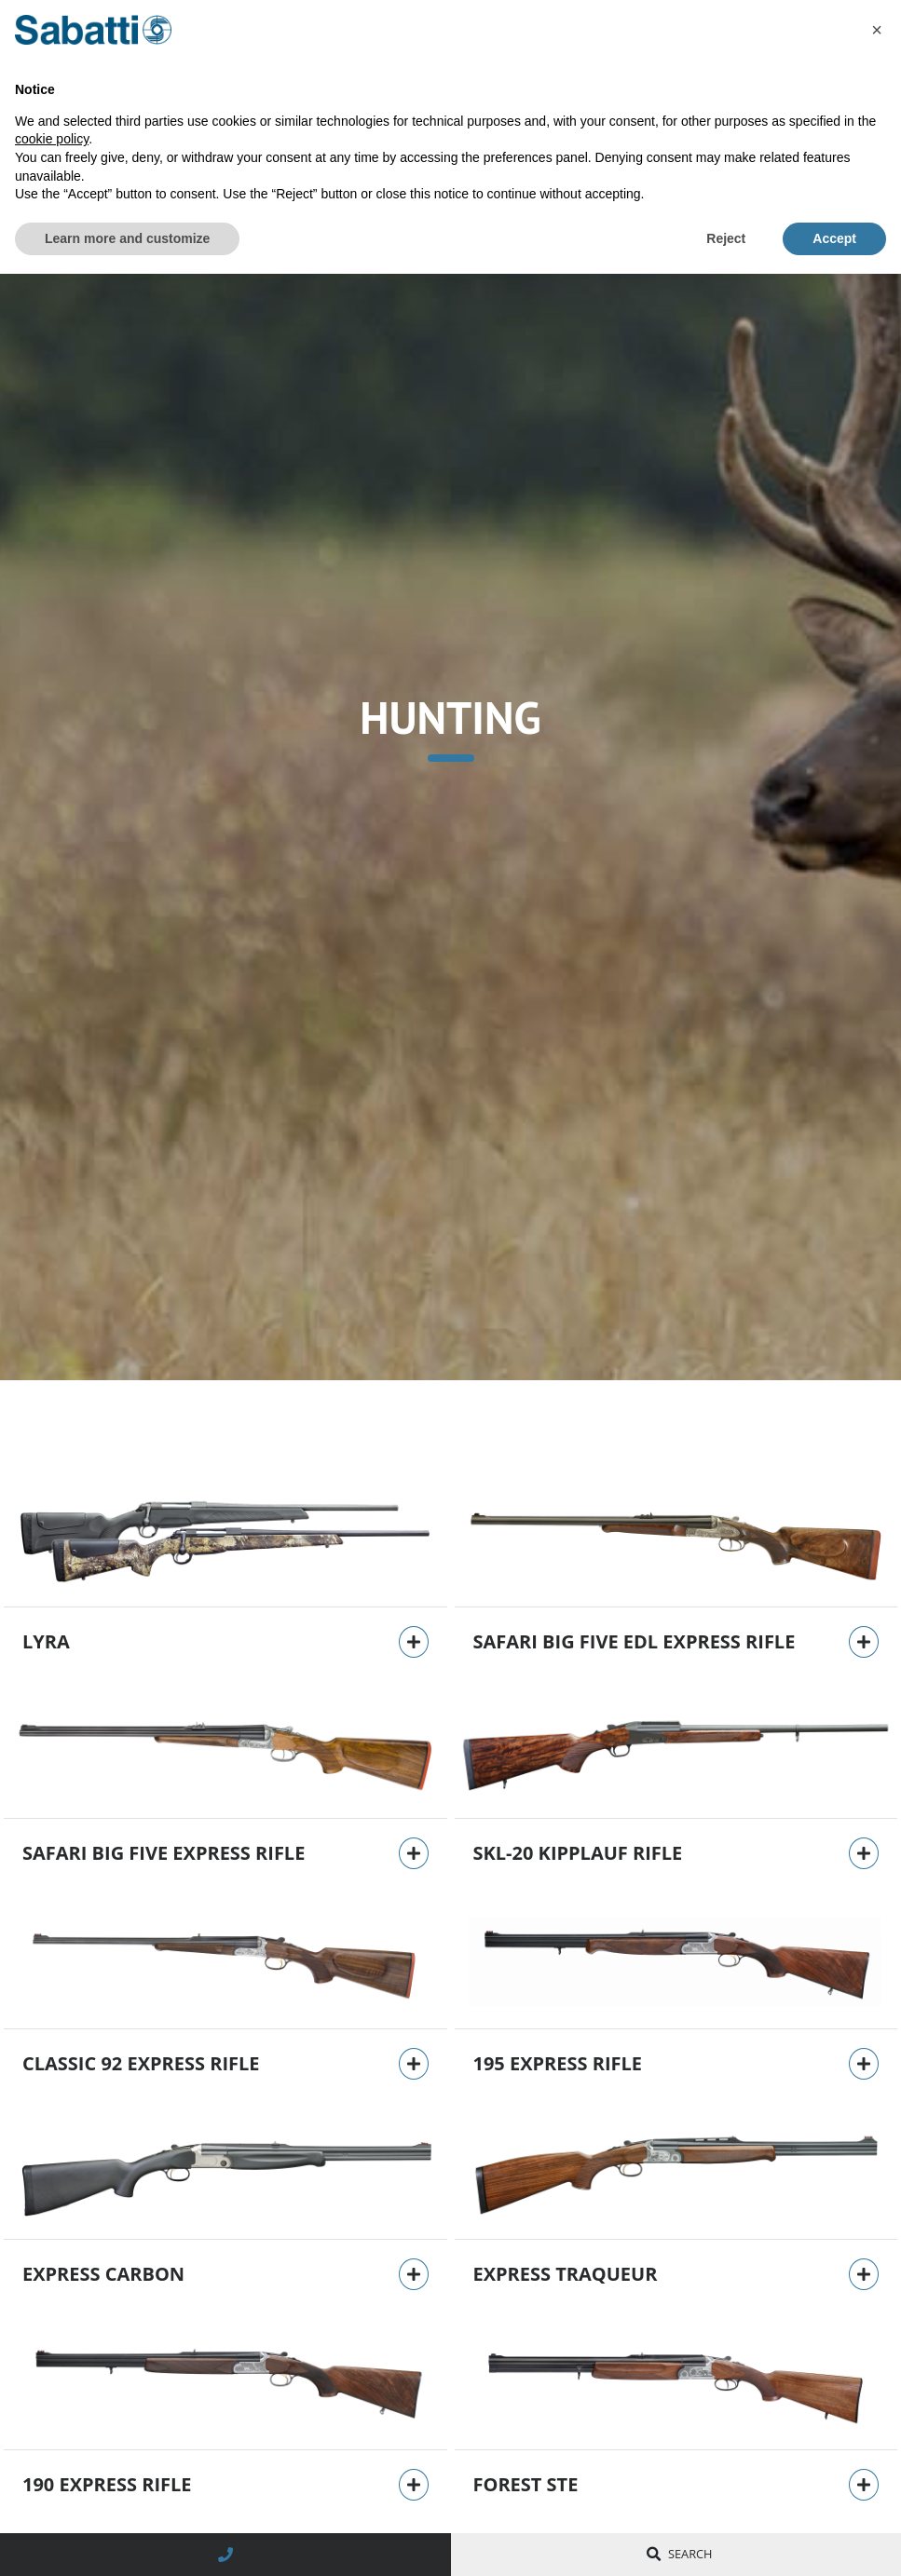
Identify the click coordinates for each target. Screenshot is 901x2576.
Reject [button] (725, 238)
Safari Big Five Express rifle (163, 1852)
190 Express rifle (107, 2484)
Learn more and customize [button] (127, 238)
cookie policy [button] (52, 138)
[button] (877, 30)
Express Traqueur (565, 2273)
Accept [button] (834, 238)
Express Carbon (103, 2273)
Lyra (46, 1641)
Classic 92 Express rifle (141, 2063)
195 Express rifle (558, 2063)
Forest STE (526, 2484)
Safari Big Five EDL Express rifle (634, 1641)
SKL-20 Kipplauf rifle (578, 1852)
